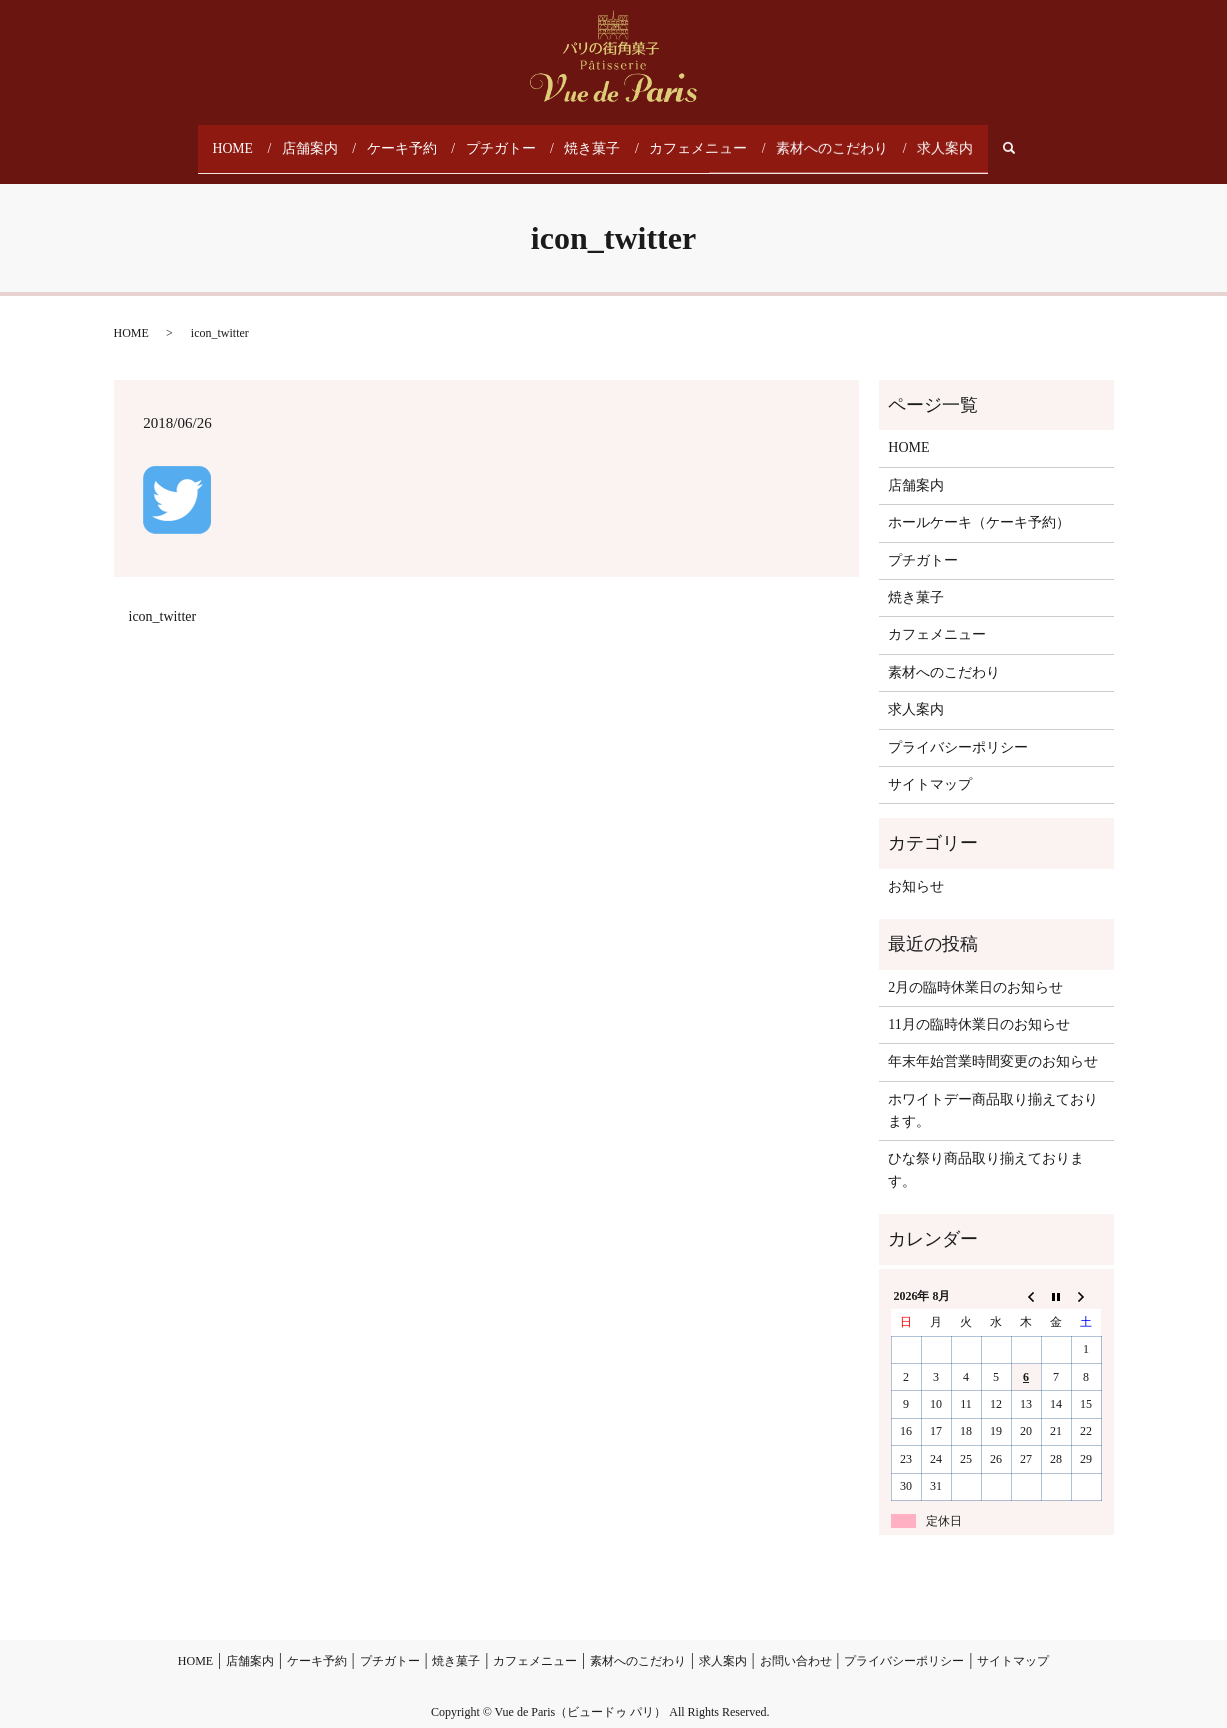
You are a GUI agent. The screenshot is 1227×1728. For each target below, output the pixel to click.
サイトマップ (930, 765)
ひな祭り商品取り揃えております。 (986, 1151)
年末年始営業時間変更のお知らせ (993, 1043)
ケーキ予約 (412, 139)
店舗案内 (322, 139)
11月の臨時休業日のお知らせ (978, 1005)
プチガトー (508, 139)
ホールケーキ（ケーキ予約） (979, 504)
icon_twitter (163, 597)
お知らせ (916, 867)
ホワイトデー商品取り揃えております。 (993, 1091)
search (1007, 139)
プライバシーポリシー (958, 728)
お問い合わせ (796, 1643)
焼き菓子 (598, 139)
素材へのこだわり (826, 139)
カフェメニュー (700, 139)
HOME (244, 139)
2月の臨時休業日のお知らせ (975, 968)
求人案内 (934, 139)
